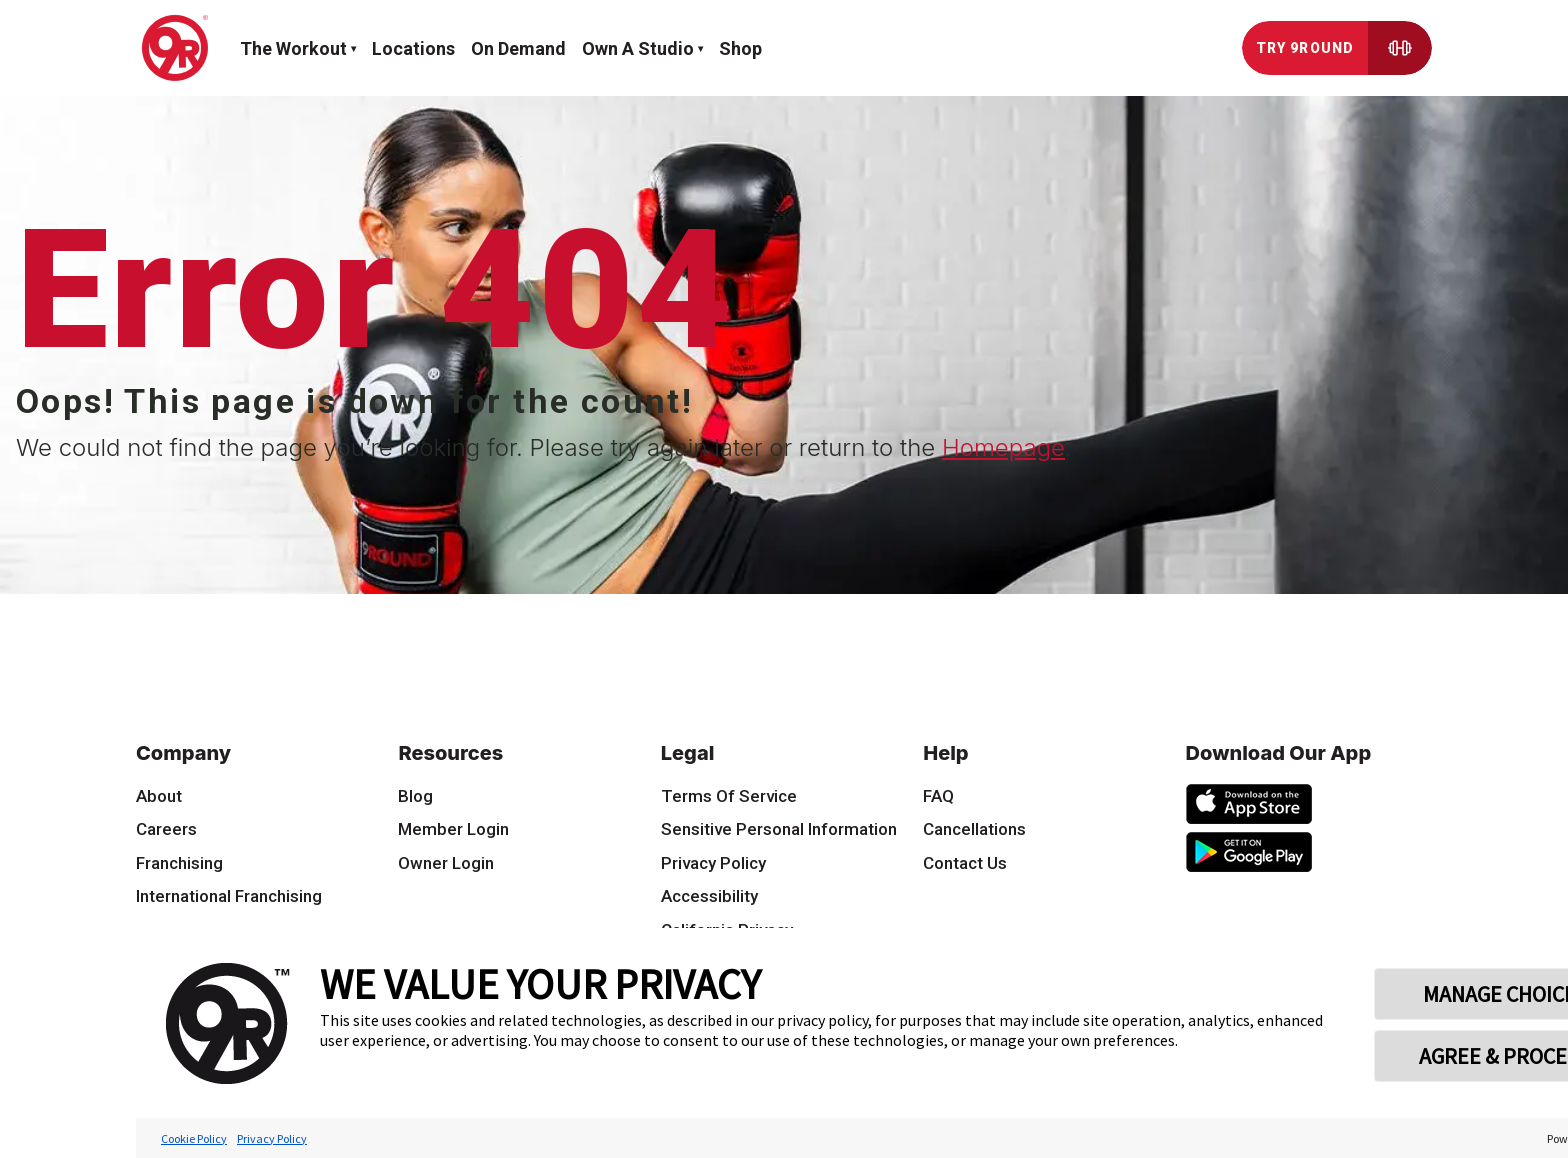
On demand (518, 48)
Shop (740, 48)
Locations (413, 48)
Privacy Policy (272, 1138)
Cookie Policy (194, 1138)
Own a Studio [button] (638, 48)
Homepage (1003, 447)
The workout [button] (293, 48)
